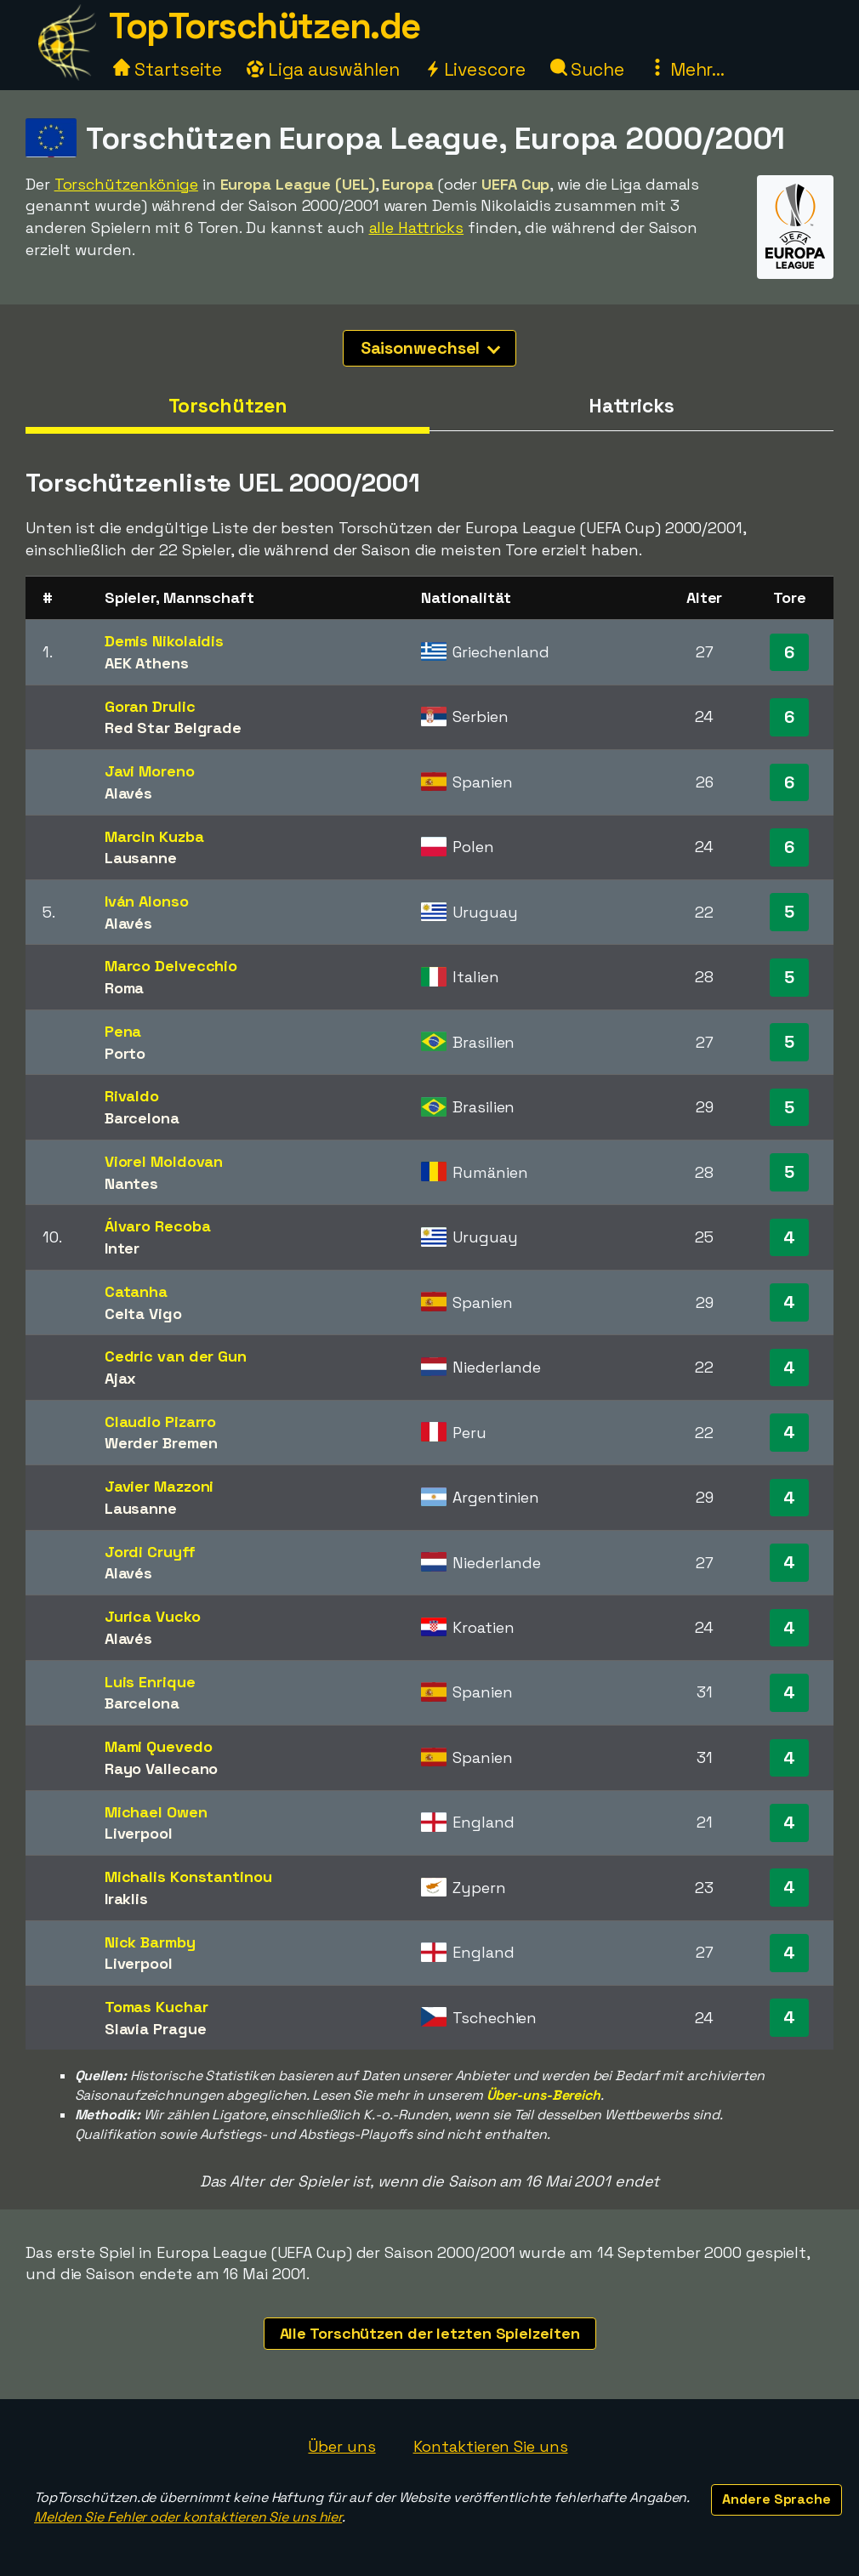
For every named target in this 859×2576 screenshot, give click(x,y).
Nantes (131, 1183)
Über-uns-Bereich (543, 2095)
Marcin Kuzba (154, 836)
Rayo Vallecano (162, 1768)
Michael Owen (156, 1812)
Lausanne (141, 857)
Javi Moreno (150, 771)
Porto (125, 1053)
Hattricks (631, 405)
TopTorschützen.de (264, 25)
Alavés (128, 793)
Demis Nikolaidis (164, 641)
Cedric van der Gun (176, 1356)
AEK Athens (147, 663)
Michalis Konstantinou (188, 1876)
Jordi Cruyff (150, 1551)
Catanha (136, 1291)
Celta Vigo (143, 1313)
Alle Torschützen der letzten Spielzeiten (430, 2333)
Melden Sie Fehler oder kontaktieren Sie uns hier (188, 2517)
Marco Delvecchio (171, 965)
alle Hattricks (416, 227)
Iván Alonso (147, 901)
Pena (123, 1031)
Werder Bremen (161, 1443)
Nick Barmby (150, 1942)
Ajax (121, 1378)
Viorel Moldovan (164, 1161)
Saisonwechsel (431, 348)
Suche (587, 69)
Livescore (475, 69)
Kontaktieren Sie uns (490, 2446)
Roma (125, 988)
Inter (122, 1248)
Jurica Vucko (153, 1616)
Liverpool (139, 1833)
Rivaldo (132, 1096)
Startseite (167, 69)
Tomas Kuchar (156, 2006)
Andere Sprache (776, 2499)
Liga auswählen (323, 69)
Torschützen (227, 405)
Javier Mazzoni (159, 1486)
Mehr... (687, 69)
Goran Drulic (150, 706)
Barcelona (142, 1118)
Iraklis (126, 1898)
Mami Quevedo (159, 1746)
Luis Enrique (150, 1682)
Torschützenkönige (126, 184)
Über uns (341, 2446)
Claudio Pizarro (161, 1421)
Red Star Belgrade (173, 727)
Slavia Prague (156, 2029)
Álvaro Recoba (158, 1226)
